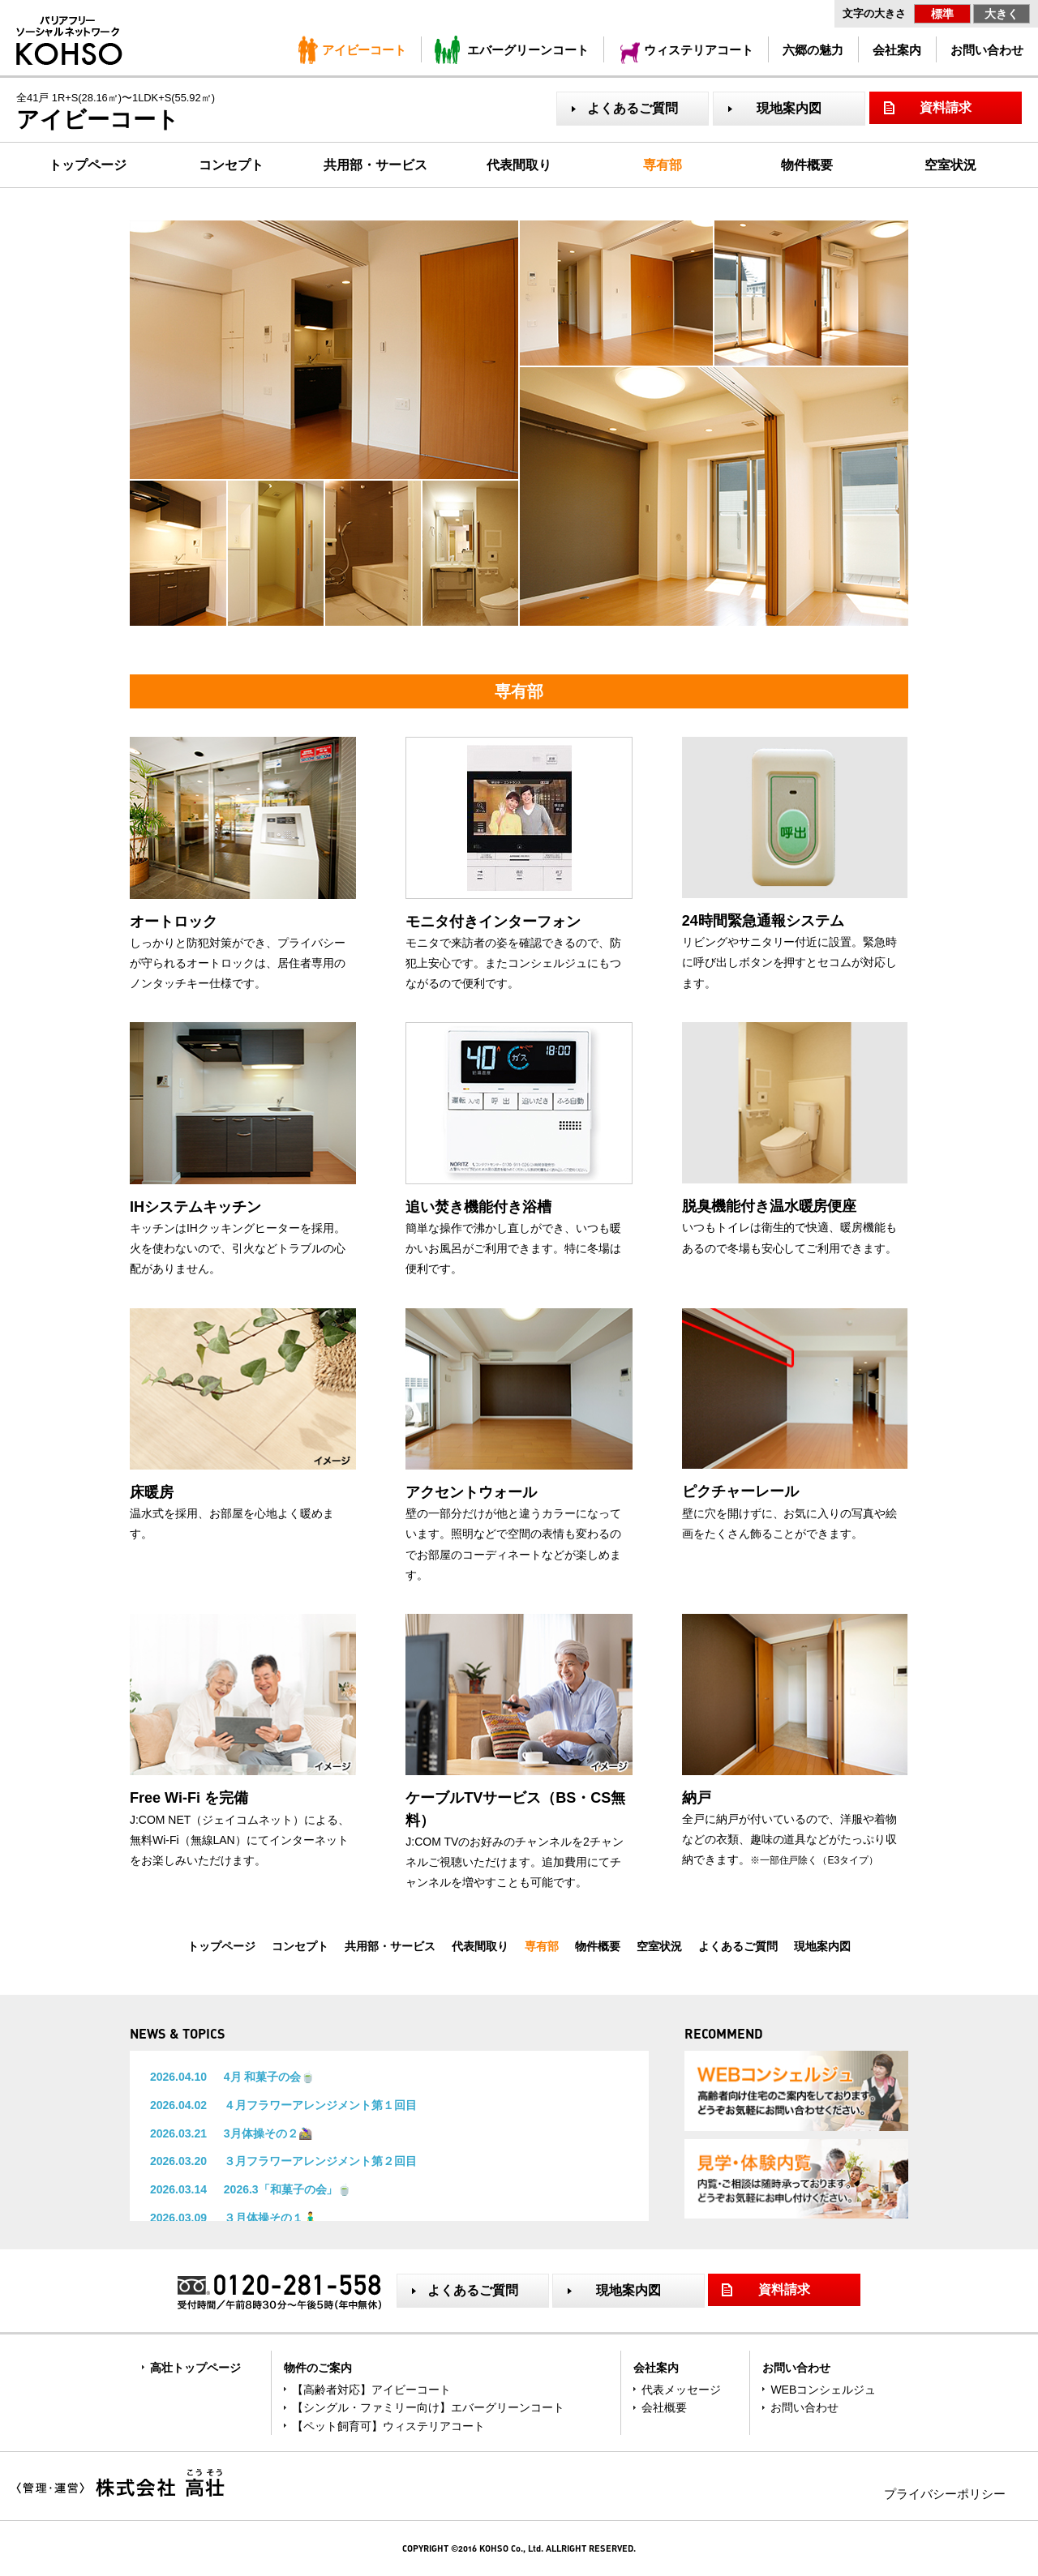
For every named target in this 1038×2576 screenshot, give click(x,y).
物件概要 (807, 164)
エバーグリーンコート (528, 50)
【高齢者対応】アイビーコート (371, 2389)
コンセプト (231, 164)
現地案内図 (789, 108)
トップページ (88, 164)
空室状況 (950, 164)
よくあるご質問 (632, 108)
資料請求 (946, 107)
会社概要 (664, 2407)
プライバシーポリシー (945, 2494)
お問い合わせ (986, 50)
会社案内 (897, 50)
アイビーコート (364, 50)
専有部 (662, 164)
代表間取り (519, 164)
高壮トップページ (195, 2367)
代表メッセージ (681, 2389)
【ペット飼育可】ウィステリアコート (388, 2426)
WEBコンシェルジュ (823, 2389)
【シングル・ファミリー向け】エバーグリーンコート (428, 2407)
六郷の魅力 (813, 50)
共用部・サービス (375, 164)
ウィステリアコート (698, 50)
